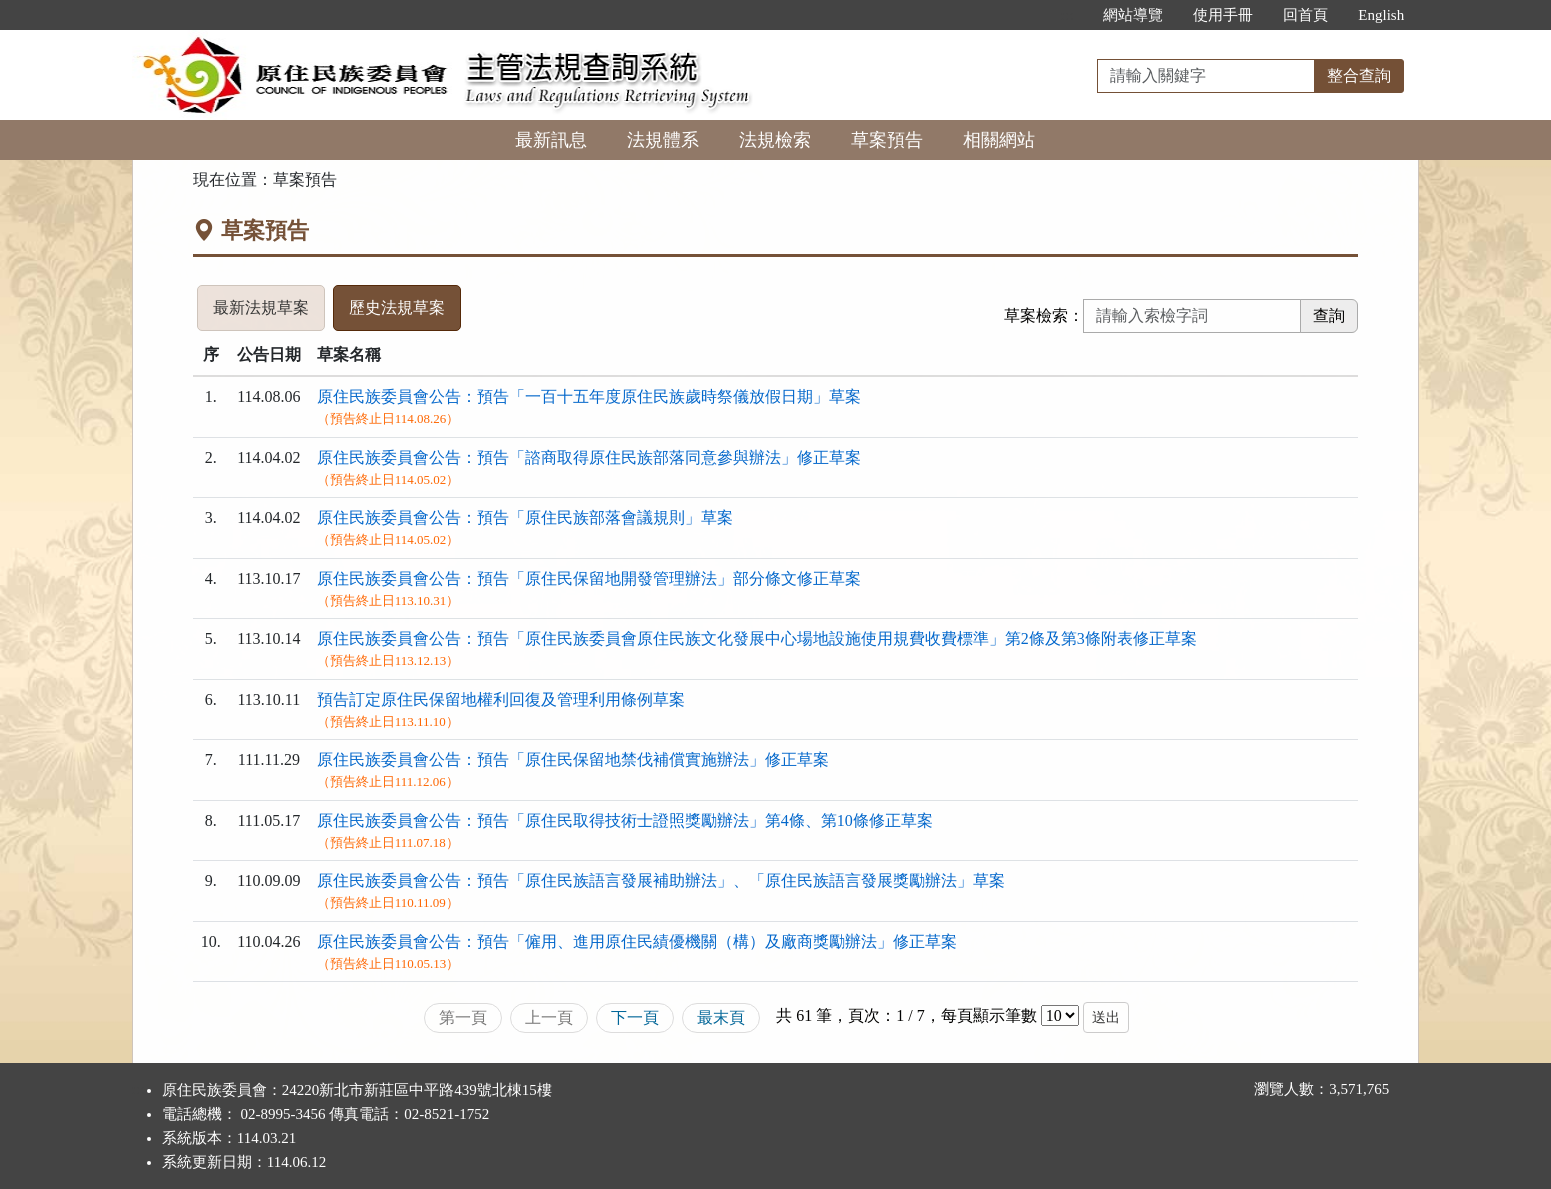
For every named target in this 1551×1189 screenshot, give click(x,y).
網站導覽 (1133, 15)
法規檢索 (775, 140)
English (1381, 15)
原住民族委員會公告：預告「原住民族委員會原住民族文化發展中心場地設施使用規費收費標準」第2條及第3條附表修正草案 (757, 638)
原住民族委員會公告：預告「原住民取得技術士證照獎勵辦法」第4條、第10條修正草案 (625, 820)
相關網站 (999, 140)
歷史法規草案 (397, 307)
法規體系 (663, 140)
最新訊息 (551, 140)
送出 (1106, 1017)
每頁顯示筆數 (989, 1015)
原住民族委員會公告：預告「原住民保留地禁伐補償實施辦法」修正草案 (573, 759)
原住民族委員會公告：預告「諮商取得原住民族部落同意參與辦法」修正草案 (589, 457)
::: (1067, 15)
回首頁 (1305, 15)
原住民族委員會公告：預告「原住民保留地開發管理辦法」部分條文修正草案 (589, 578)
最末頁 (721, 1017)
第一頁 (463, 1017)
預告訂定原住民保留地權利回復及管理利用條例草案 (501, 699)
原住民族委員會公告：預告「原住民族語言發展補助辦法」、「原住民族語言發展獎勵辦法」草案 (661, 880)
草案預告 (887, 140)
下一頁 (635, 1017)
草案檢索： (1044, 315)
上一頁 (549, 1017)
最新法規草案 (261, 307)
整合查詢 (1359, 75)
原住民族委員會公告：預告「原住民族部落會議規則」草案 (525, 517)
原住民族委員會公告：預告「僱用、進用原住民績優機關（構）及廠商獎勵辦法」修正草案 (637, 941)
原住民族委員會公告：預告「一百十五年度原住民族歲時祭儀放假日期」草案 (589, 396)
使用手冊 (1223, 15)
